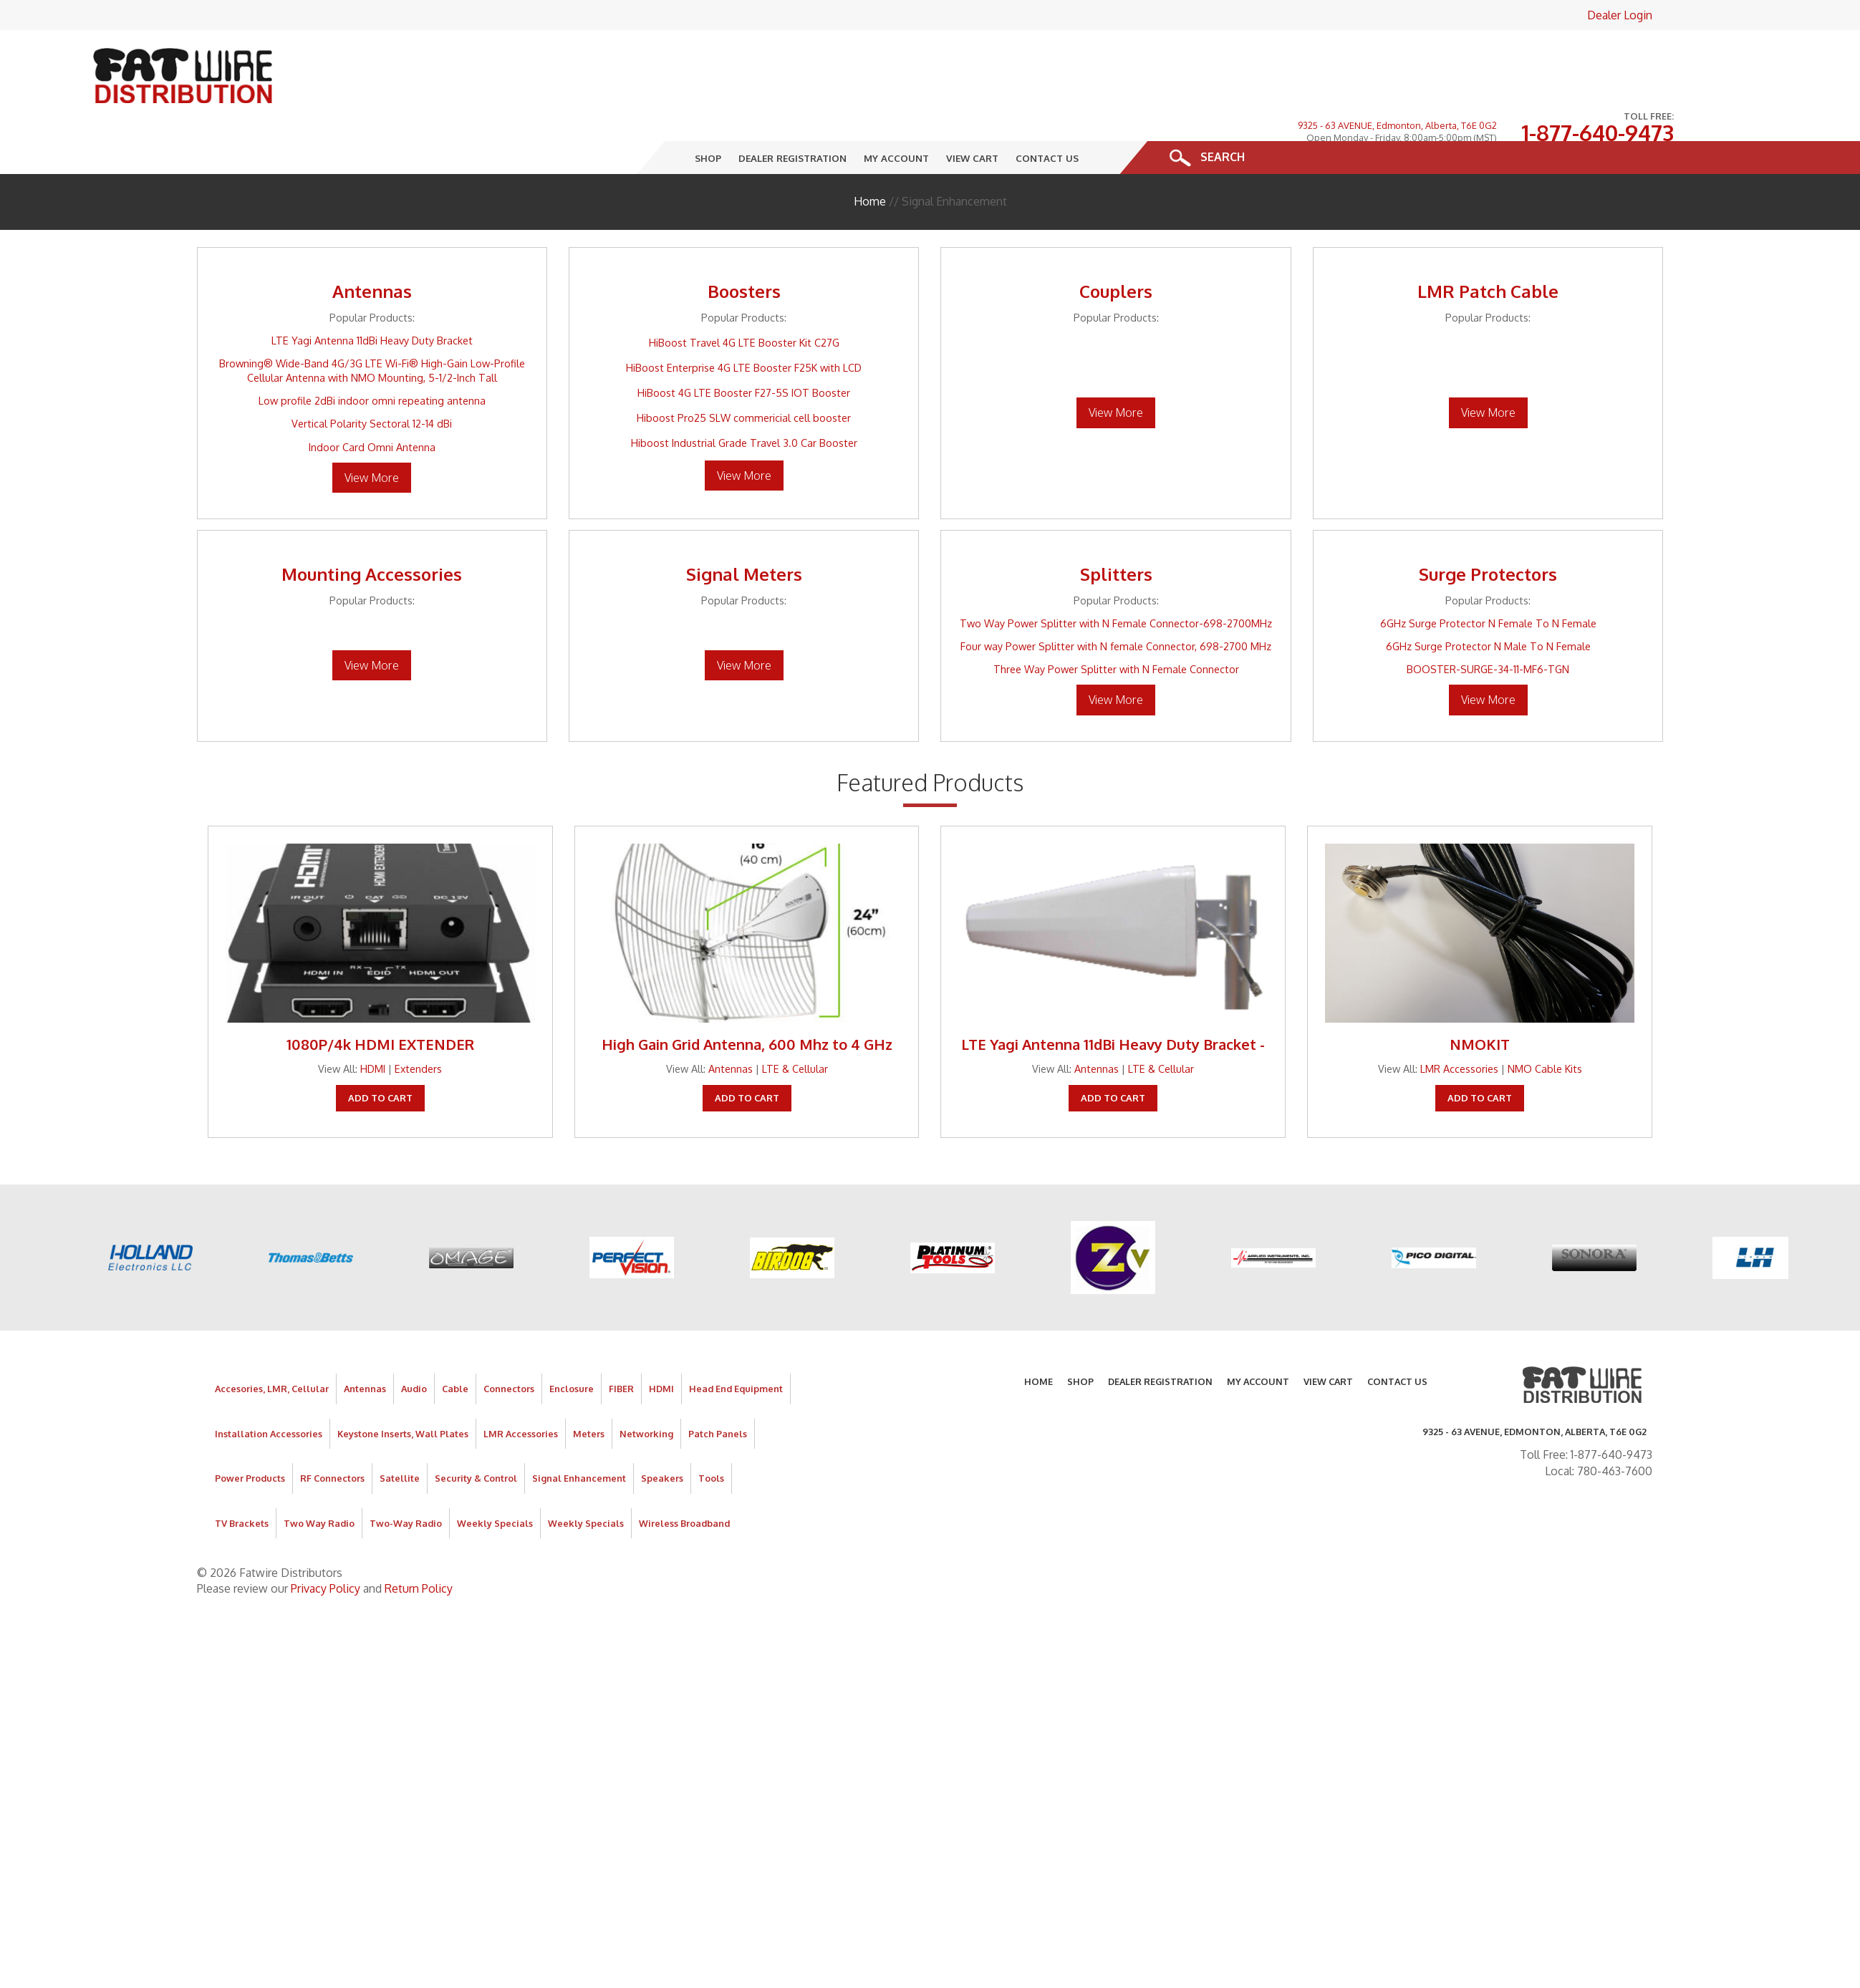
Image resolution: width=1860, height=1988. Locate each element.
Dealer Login (1619, 15)
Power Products (250, 1432)
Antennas (372, 245)
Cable (455, 1343)
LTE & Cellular (795, 1023)
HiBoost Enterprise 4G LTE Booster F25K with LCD (744, 321)
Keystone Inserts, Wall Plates (402, 1388)
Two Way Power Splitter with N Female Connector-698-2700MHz (1116, 577)
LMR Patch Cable (1487, 245)
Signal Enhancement (579, 1432)
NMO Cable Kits (1545, 1023)
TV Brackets (242, 1477)
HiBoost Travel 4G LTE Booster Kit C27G (744, 296)
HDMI (372, 1023)
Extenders (418, 1023)
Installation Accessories (268, 1388)
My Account (896, 112)
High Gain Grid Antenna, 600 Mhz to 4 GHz (747, 998)
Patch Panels (717, 1388)
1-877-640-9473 (1597, 63)
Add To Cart (380, 1052)
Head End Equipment (736, 1343)
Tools (711, 1432)
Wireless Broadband (684, 1477)
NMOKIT (1480, 998)
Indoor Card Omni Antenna (372, 401)
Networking (646, 1388)
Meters (588, 1388)
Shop (708, 112)
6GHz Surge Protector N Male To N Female (1488, 600)
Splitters (1116, 528)
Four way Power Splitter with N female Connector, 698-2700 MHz (1115, 600)
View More (371, 432)
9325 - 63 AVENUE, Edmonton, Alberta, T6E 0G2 (1397, 56)
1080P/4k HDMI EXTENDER (380, 998)
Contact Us (1047, 112)
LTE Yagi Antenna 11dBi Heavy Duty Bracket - (1113, 998)
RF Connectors (332, 1432)
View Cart (972, 112)
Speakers (662, 1432)
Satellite (400, 1432)
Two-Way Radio (406, 1477)
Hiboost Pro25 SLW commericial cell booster (744, 371)
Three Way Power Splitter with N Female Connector (1116, 623)
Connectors (508, 1343)
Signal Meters (744, 528)
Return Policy (419, 1542)
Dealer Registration (792, 112)
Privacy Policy (325, 1542)
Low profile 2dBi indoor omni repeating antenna (372, 354)
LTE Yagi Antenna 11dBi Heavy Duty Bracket (372, 294)
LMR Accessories (1459, 1023)
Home (870, 155)
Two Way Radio (319, 1477)
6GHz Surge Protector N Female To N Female (1488, 577)
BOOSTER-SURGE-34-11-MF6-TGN (1488, 623)
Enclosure (571, 1343)
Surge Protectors (1488, 528)
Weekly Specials (495, 1477)
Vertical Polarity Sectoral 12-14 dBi (371, 378)
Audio (414, 1343)
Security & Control (476, 1432)
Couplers (1115, 245)
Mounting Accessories (371, 528)
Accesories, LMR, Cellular (272, 1343)
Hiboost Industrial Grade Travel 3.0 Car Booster (744, 396)
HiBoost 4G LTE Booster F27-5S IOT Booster (743, 346)
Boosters (744, 245)
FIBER (621, 1343)
